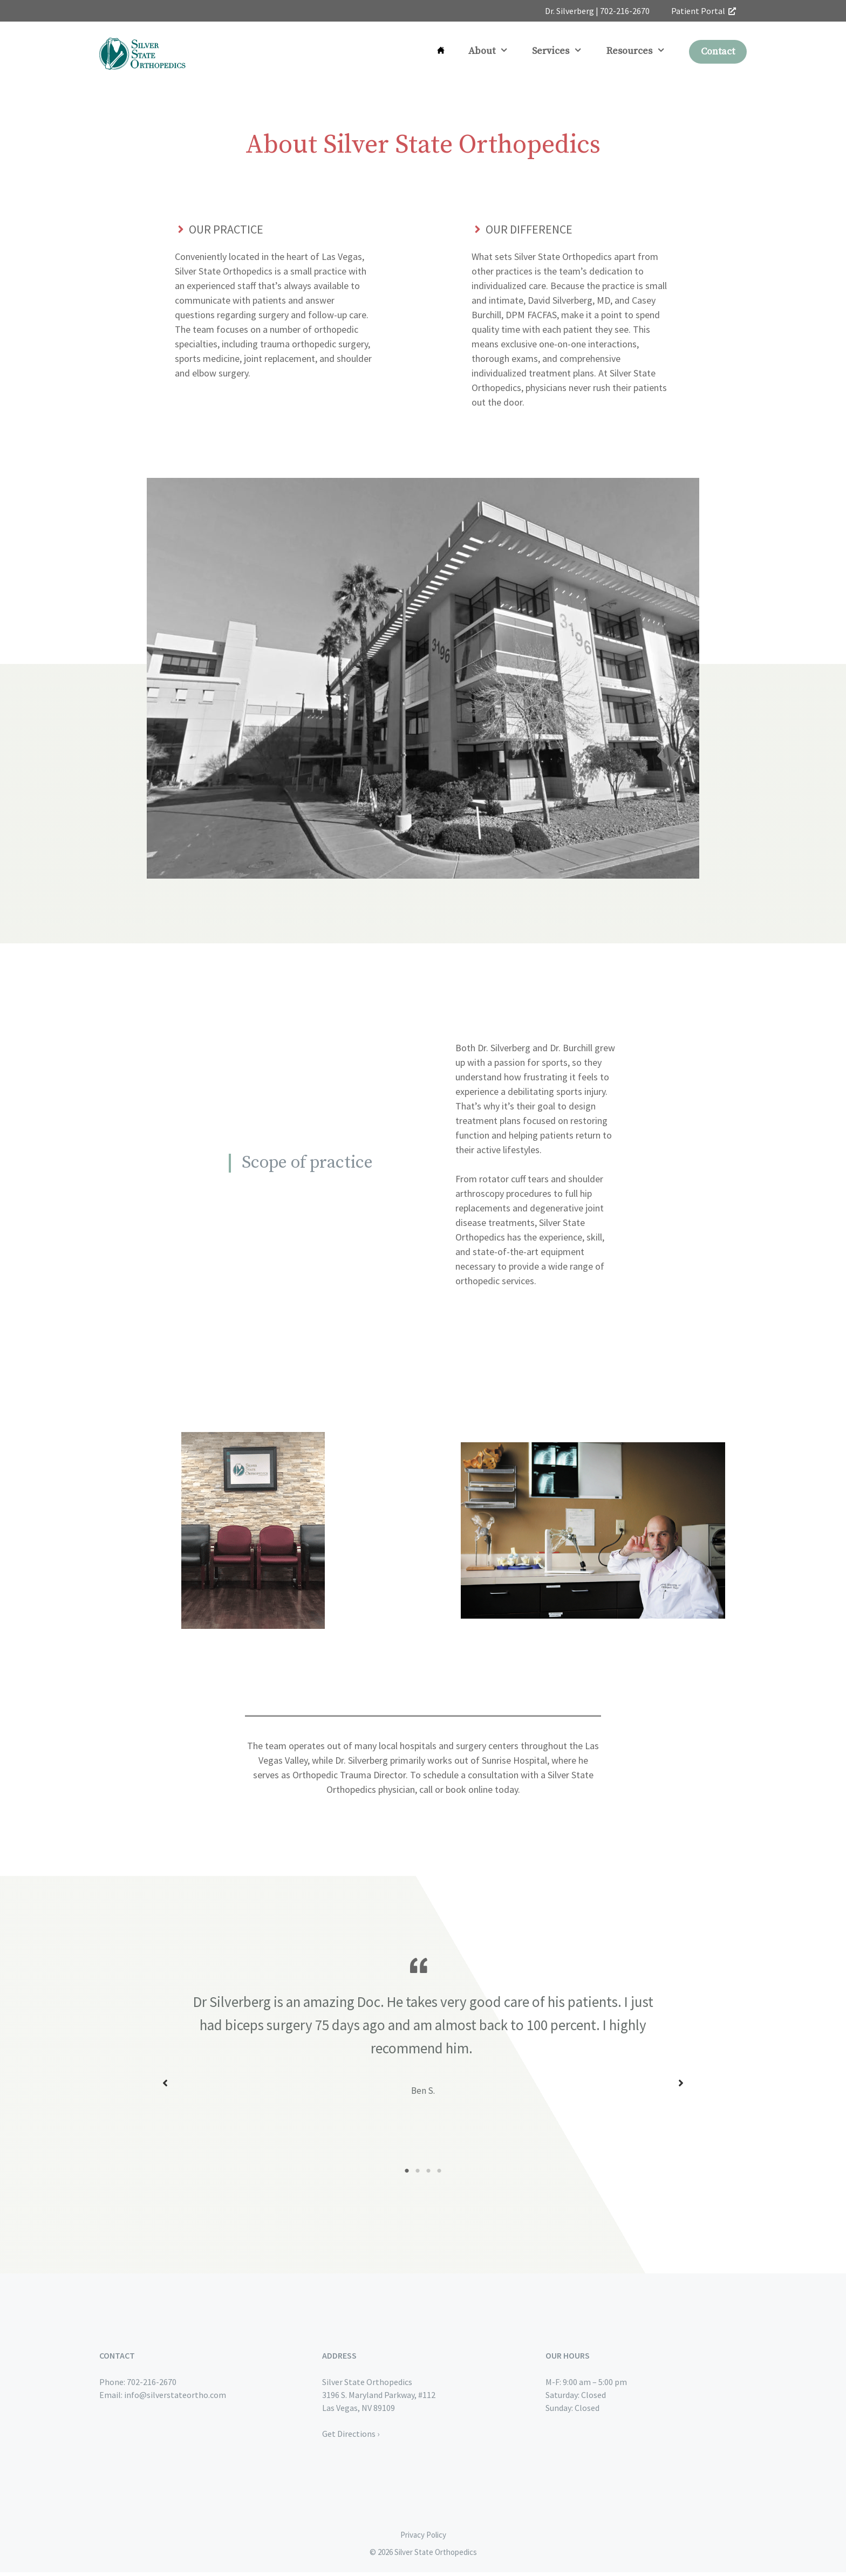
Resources (641, 51)
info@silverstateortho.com (175, 2398)
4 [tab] (439, 2174)
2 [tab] (417, 2174)
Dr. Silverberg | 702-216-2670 (597, 10)
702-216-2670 (151, 2385)
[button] (165, 2085)
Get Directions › (350, 2437)
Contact (718, 51)
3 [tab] (428, 2174)
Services (563, 51)
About (494, 51)
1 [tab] (406, 2174)
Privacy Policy (423, 2538)
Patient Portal (703, 10)
